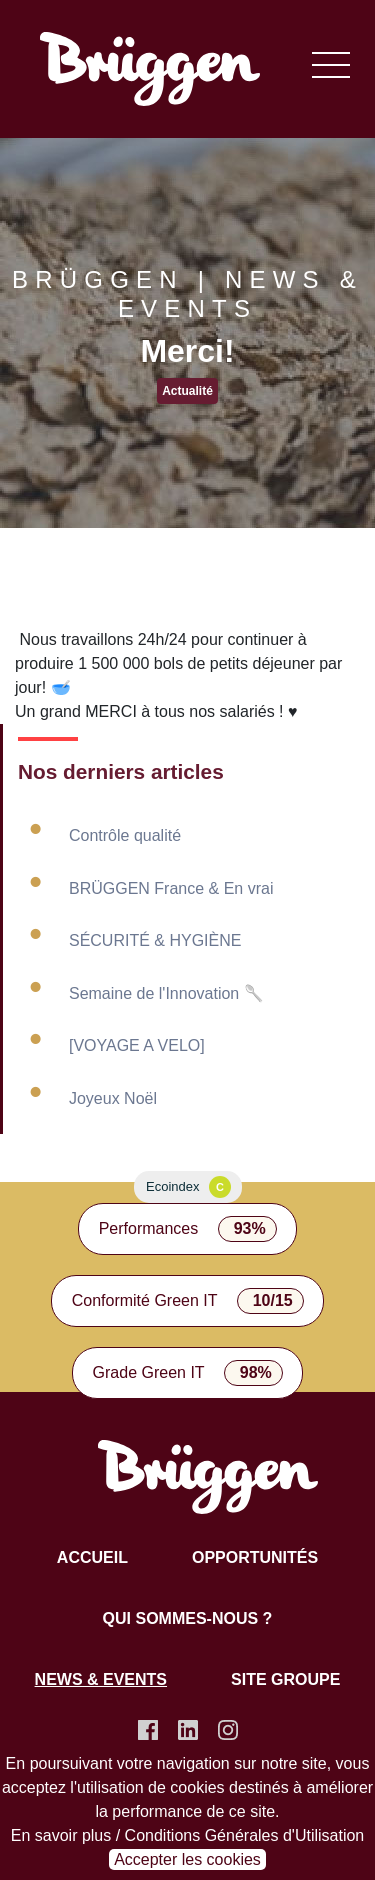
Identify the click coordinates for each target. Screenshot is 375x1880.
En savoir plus (61, 1835)
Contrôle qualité (125, 835)
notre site (294, 1763)
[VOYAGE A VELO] (137, 1045)
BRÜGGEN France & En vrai (171, 888)
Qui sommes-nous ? (188, 1618)
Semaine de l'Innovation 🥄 (166, 993)
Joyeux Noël (113, 1098)
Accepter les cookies (187, 1859)
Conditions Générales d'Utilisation (245, 1835)
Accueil (92, 1557)
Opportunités (255, 1557)
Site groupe (285, 1679)
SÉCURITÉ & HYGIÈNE (155, 940)
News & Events (101, 1679)
